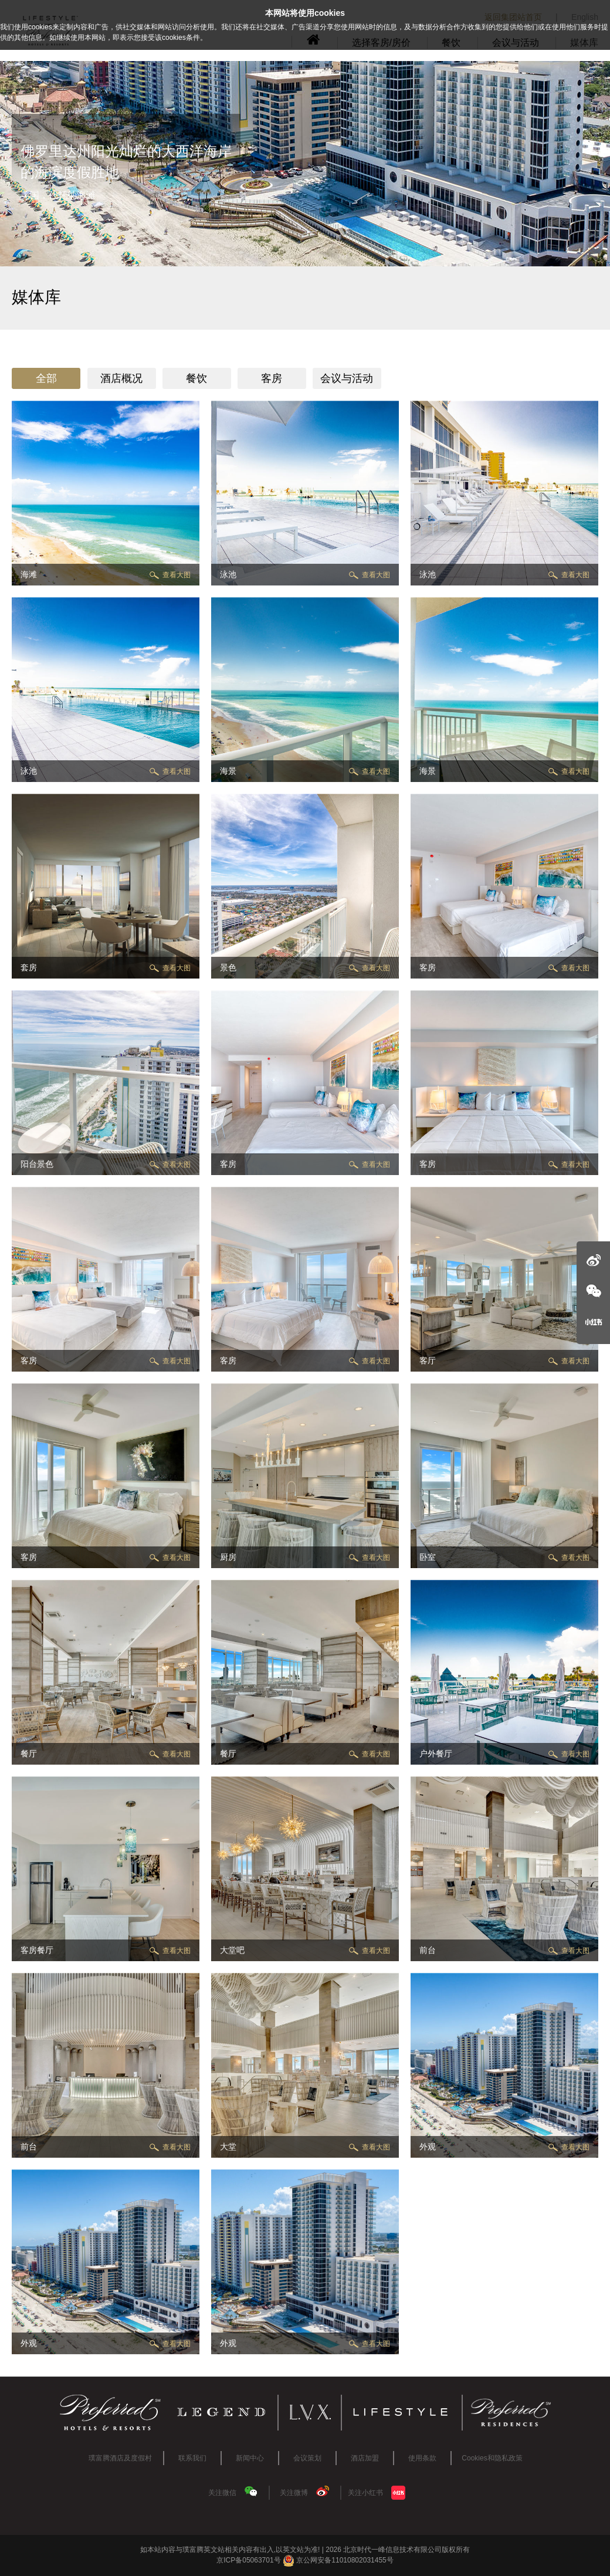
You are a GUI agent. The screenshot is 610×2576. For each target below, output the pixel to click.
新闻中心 (250, 2458)
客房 (271, 378)
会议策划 (307, 2458)
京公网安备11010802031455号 (338, 2560)
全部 (46, 378)
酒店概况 (121, 378)
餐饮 (196, 378)
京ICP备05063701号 (248, 2560)
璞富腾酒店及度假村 (120, 2458)
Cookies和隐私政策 (492, 2458)
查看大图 (176, 575)
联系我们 (192, 2458)
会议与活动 (346, 378)
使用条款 (422, 2458)
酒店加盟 (365, 2458)
